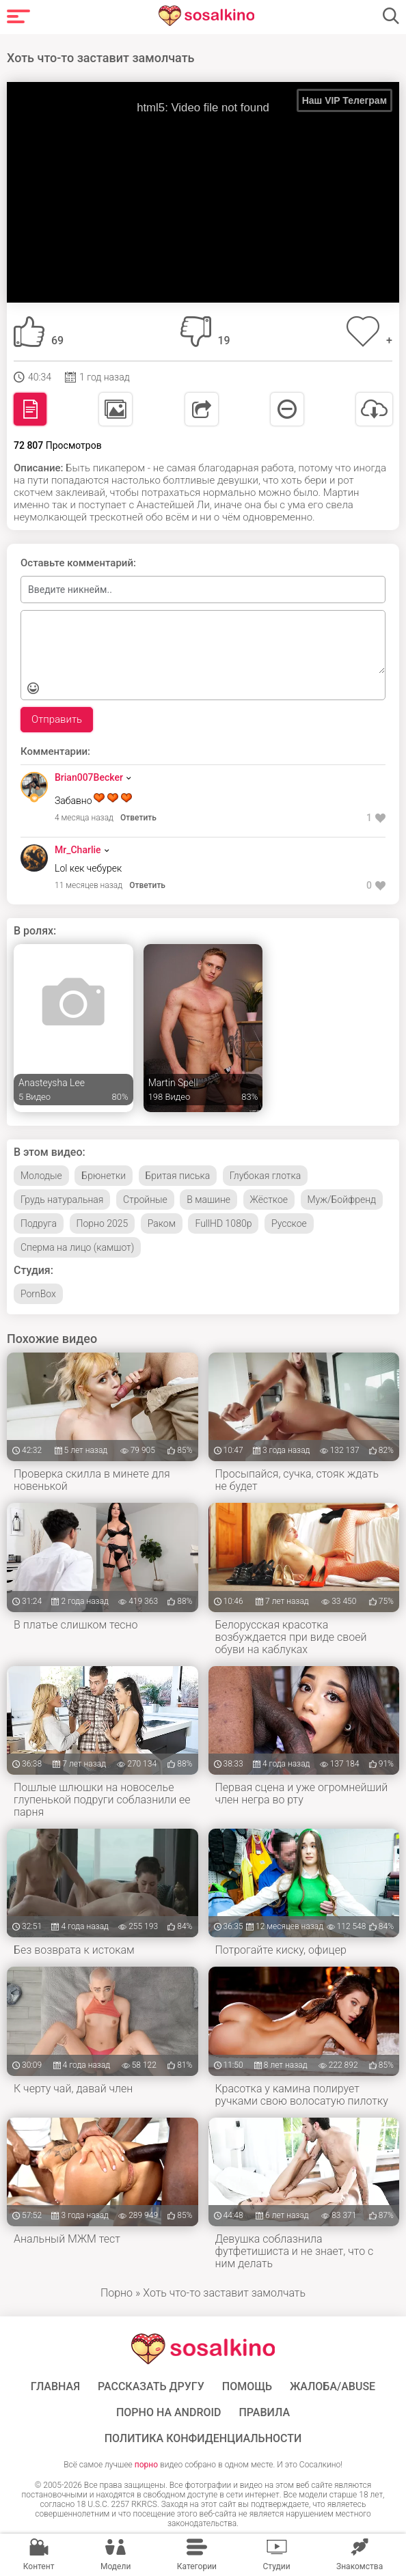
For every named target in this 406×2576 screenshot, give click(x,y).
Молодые (41, 1175)
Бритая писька (178, 1175)
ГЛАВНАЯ (55, 2387)
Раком (162, 1223)
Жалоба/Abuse (332, 2387)
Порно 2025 (102, 1223)
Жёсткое (269, 1199)
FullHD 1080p (223, 1223)
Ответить (138, 817)
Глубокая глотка (265, 1175)
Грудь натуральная (62, 1199)
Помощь (247, 2387)
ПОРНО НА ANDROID (168, 2413)
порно (146, 2464)
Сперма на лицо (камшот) (77, 1247)
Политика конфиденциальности (203, 2439)
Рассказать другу (151, 2387)
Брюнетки (103, 1175)
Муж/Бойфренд (342, 1199)
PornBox (38, 1293)
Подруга (39, 1223)
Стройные (145, 1199)
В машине (208, 1199)
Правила (264, 2413)
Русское (289, 1223)
